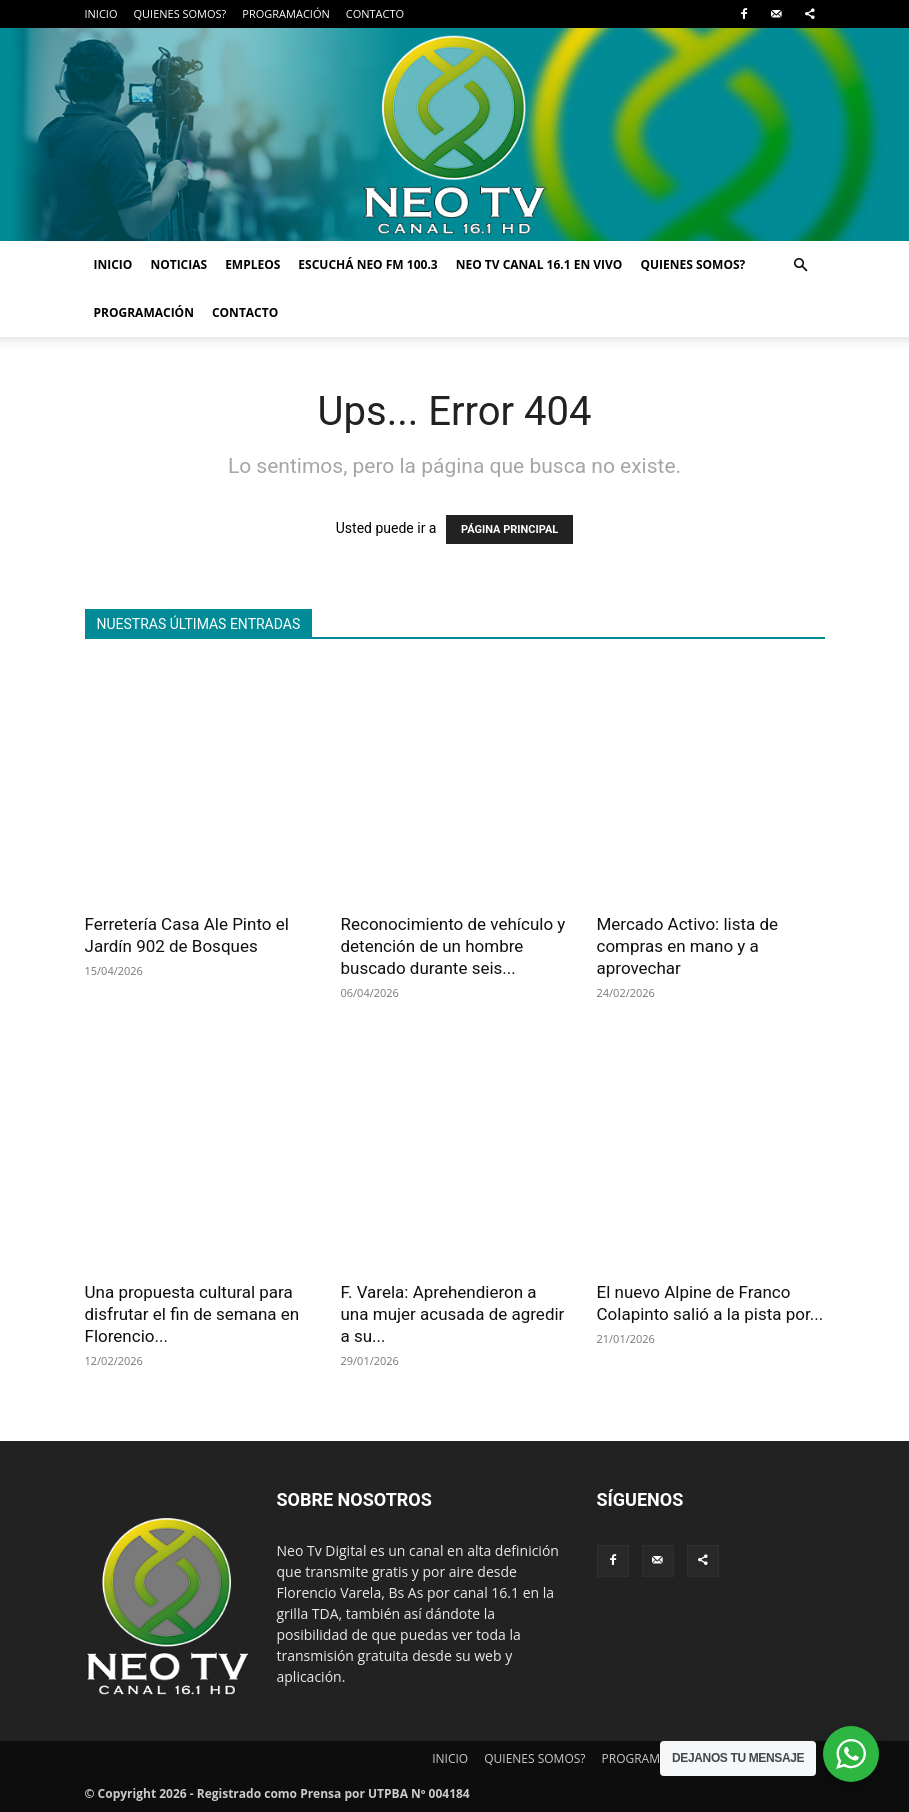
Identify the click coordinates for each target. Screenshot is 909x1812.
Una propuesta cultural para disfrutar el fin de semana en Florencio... (192, 1314)
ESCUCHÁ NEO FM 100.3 (367, 264)
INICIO (101, 13)
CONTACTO (375, 13)
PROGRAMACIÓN (285, 13)
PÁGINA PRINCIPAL (509, 529)
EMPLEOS (252, 264)
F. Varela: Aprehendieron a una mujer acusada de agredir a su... (453, 1314)
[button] (801, 265)
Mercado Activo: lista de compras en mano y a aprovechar (688, 946)
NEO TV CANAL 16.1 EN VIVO (539, 264)
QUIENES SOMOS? (179, 13)
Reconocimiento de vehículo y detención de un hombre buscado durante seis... (453, 946)
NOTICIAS (178, 264)
